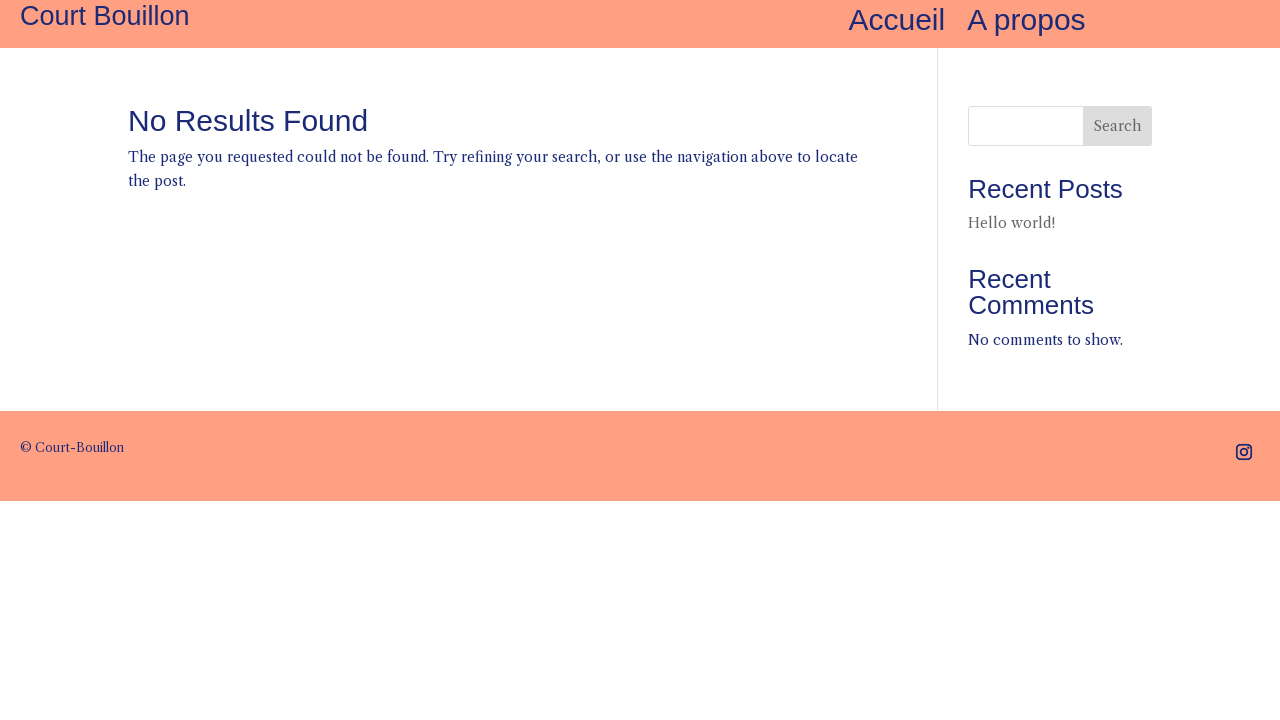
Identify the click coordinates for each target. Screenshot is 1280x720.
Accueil (896, 24)
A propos (1026, 24)
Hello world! (1011, 223)
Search (1117, 126)
